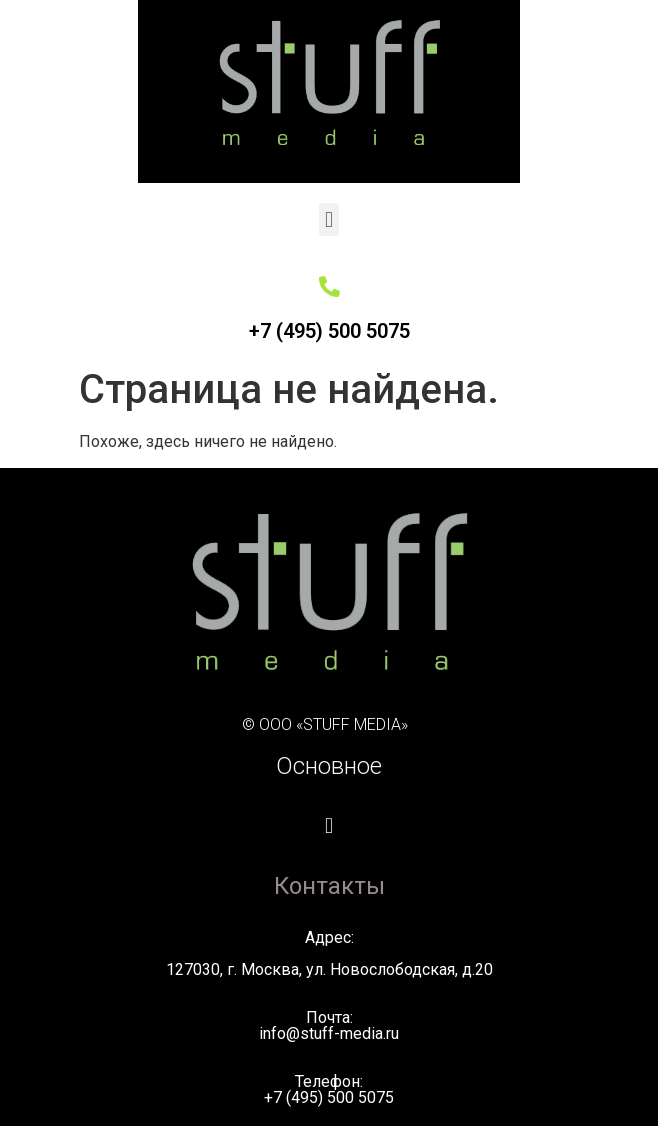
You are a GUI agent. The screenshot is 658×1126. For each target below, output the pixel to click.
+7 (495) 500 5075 (329, 331)
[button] (328, 219)
